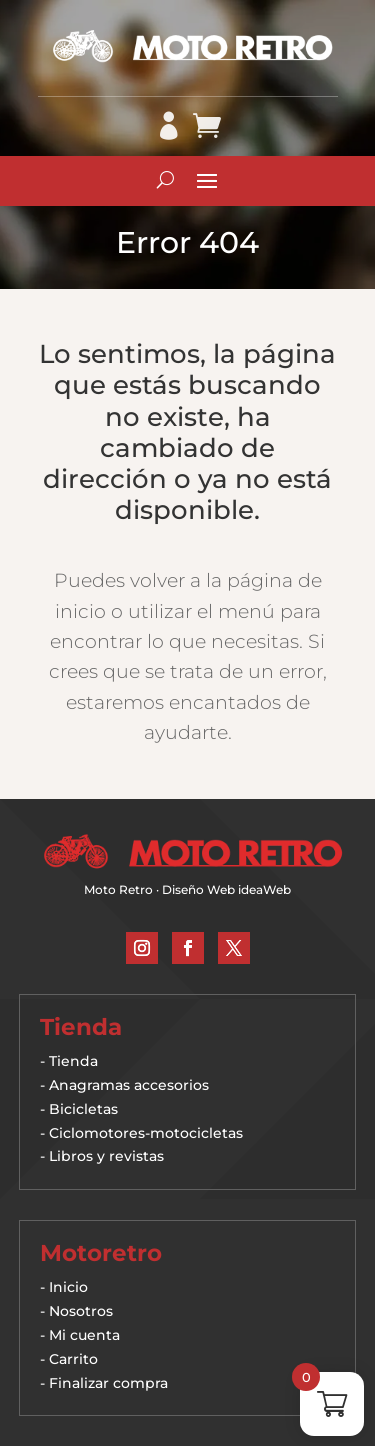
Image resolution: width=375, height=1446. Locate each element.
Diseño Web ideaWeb (226, 889)
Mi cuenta (84, 1335)
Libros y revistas (106, 1156)
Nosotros (81, 1311)
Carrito (73, 1359)
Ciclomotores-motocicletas (146, 1133)
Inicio (68, 1287)
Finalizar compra (108, 1383)
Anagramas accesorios (129, 1085)
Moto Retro (118, 889)
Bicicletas (83, 1109)
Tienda (73, 1061)
